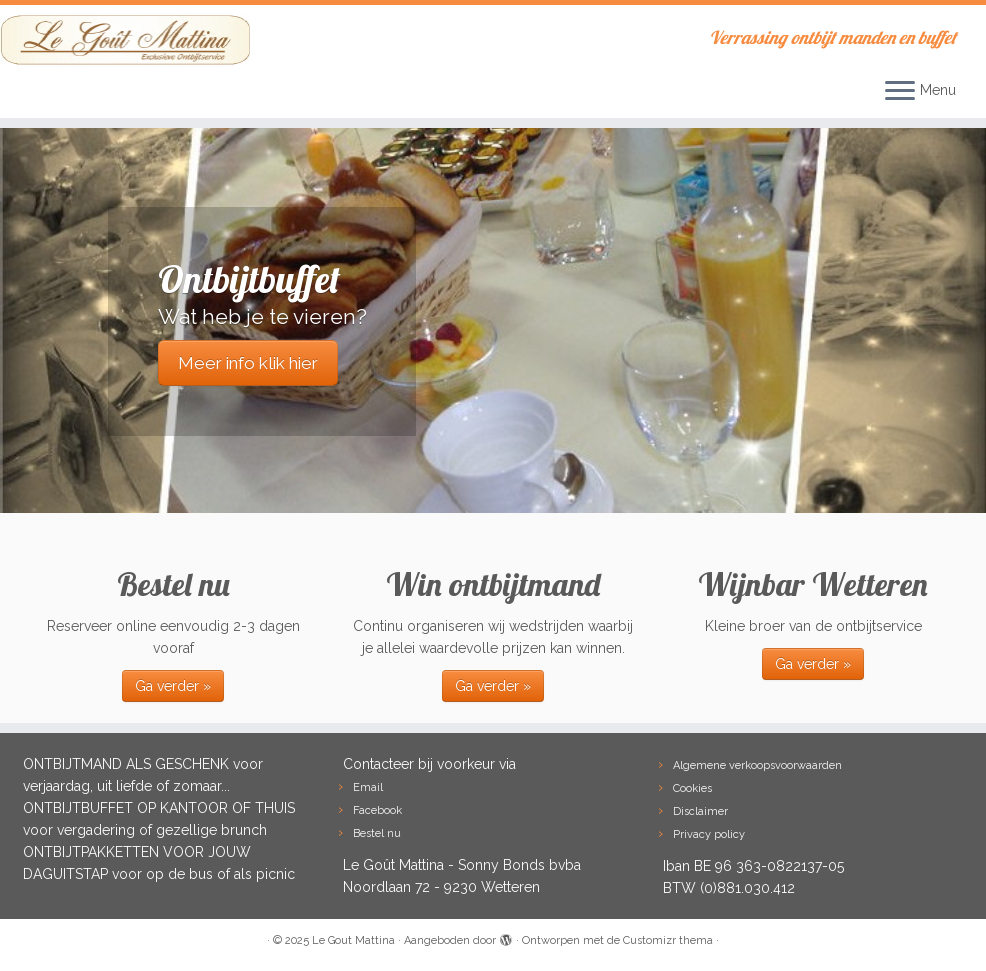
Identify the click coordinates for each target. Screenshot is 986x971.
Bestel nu (377, 833)
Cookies (692, 788)
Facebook (377, 810)
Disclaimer (700, 811)
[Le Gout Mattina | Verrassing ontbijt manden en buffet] (115, 40)
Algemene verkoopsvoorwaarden (757, 765)
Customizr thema (668, 940)
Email (368, 787)
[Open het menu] (900, 92)
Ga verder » (173, 686)
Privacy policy (709, 834)
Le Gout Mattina (353, 940)
